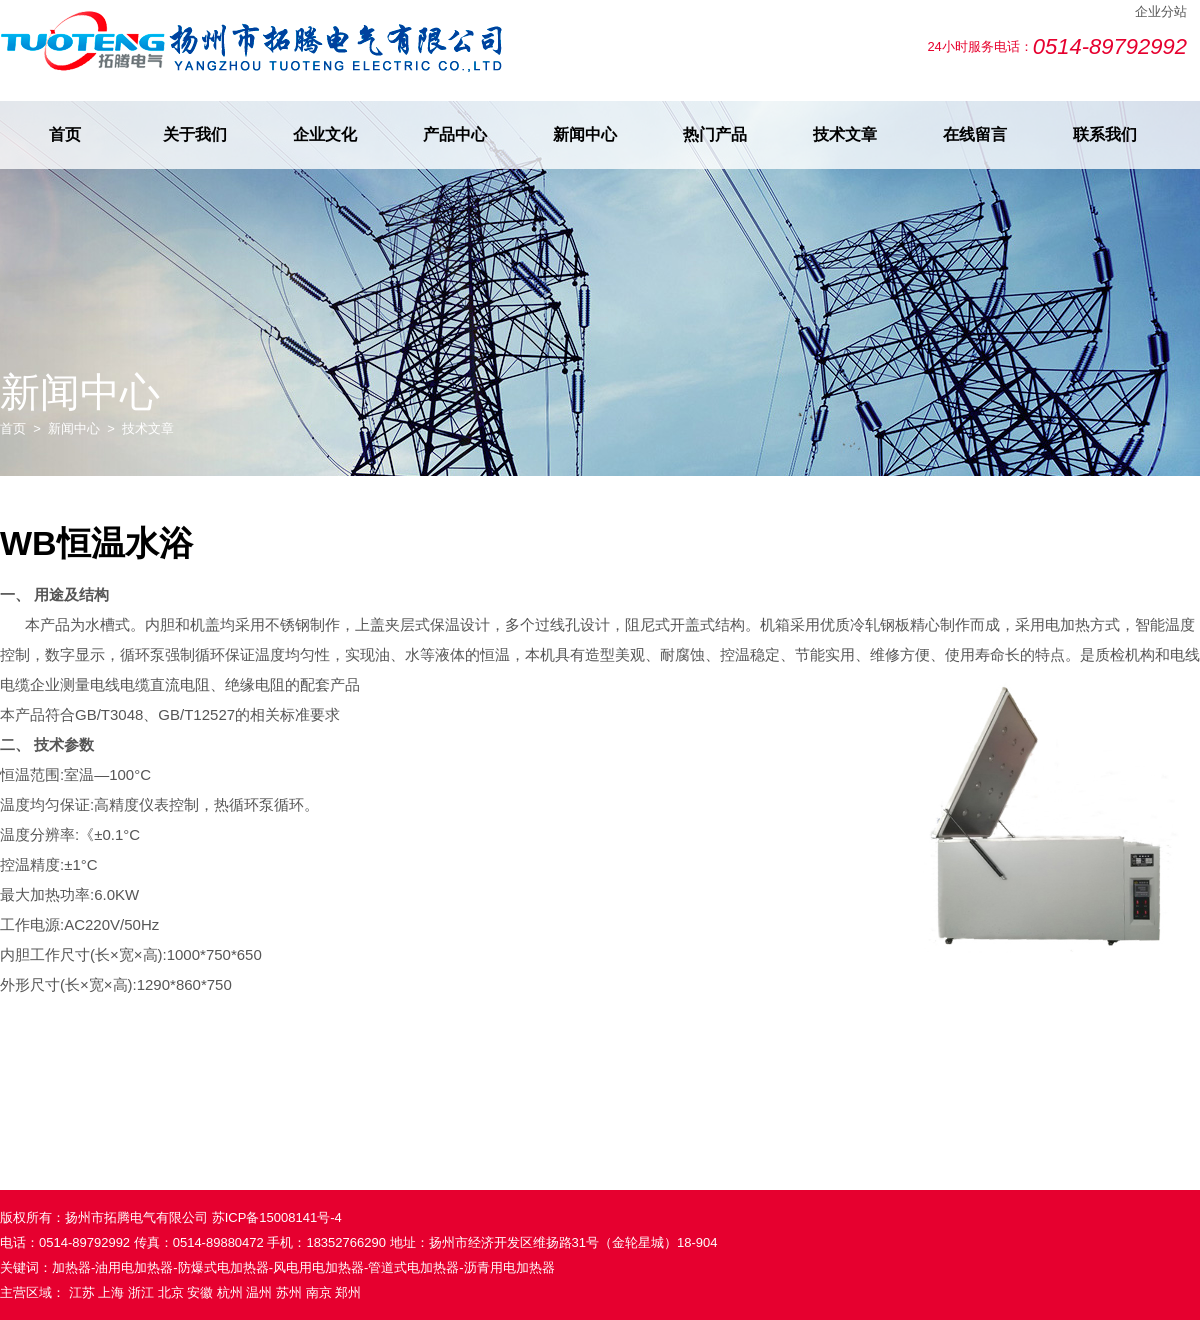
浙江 (141, 1292)
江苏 (82, 1292)
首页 (65, 134)
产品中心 (455, 134)
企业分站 (1161, 11)
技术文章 (845, 134)
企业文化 (325, 134)
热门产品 (715, 134)
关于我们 (195, 134)
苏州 (289, 1292)
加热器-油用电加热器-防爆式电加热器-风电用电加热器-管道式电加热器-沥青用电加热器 (303, 1267)
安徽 (200, 1292)
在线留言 (975, 134)
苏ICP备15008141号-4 (277, 1217)
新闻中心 (585, 134)
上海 (111, 1292)
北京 (171, 1292)
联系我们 (1105, 134)
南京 (319, 1292)
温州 (259, 1292)
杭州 (230, 1292)
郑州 (348, 1292)
